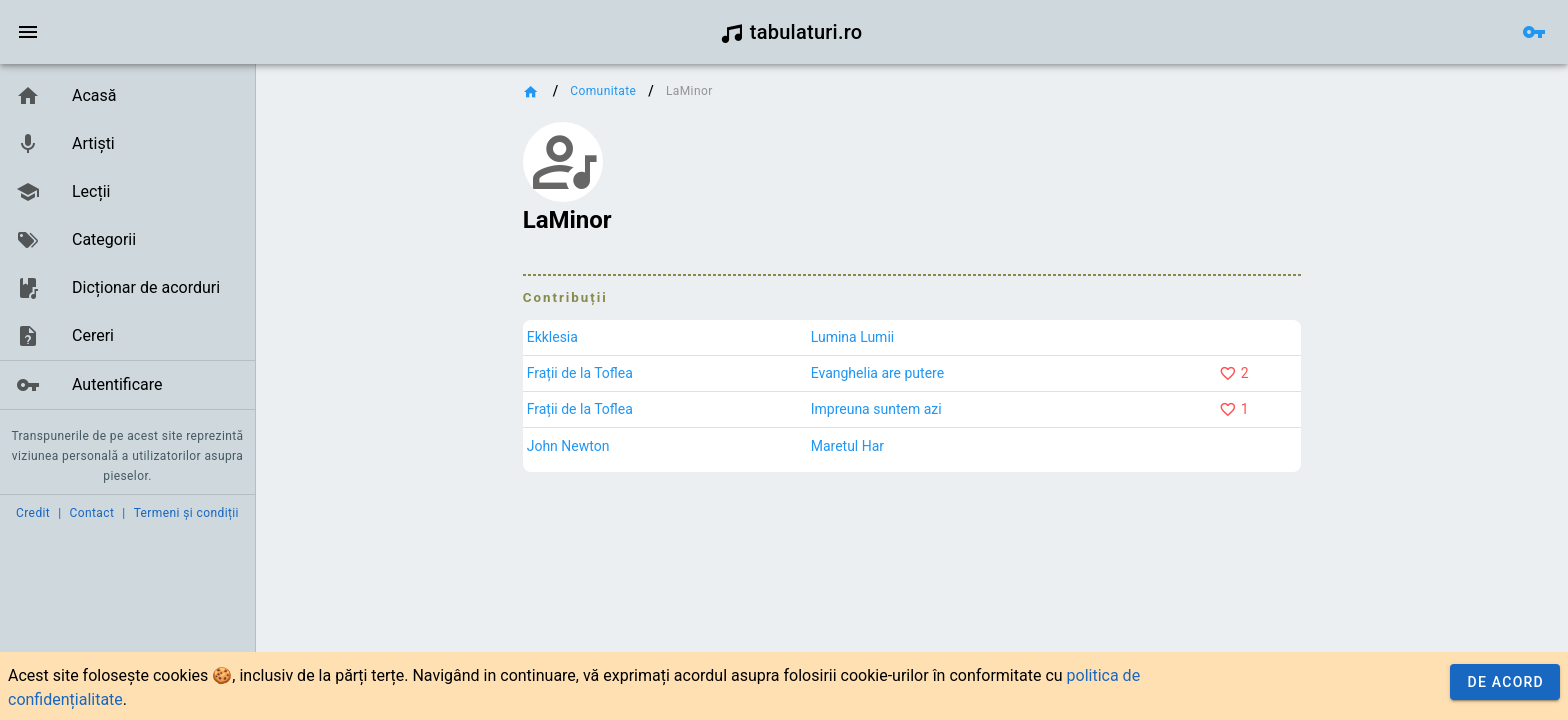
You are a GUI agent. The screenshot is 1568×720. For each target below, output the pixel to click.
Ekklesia (552, 337)
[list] (127, 241)
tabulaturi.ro (791, 32)
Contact (92, 513)
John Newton (568, 446)
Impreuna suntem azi (876, 409)
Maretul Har (847, 446)
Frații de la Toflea (580, 373)
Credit (33, 513)
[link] (127, 96)
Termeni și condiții (186, 513)
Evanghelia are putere (877, 373)
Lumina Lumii (853, 337)
